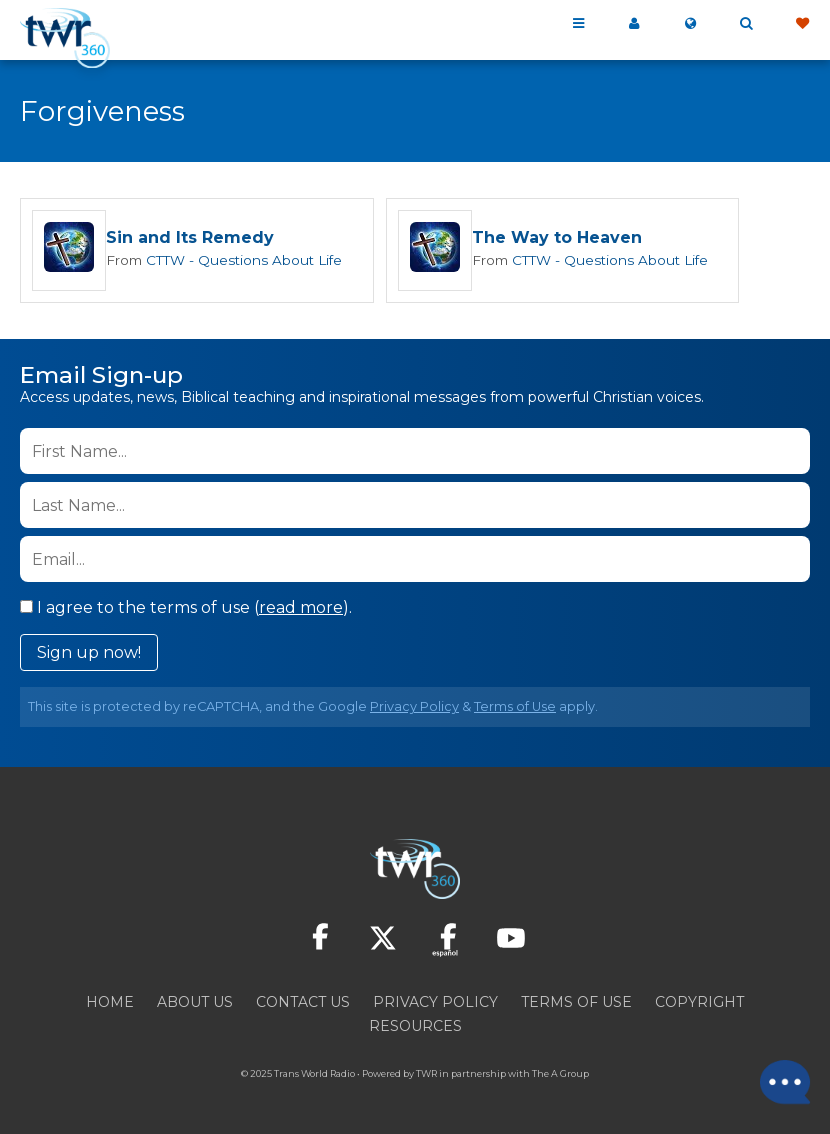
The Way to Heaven (547, 238)
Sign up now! (89, 652)
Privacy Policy (414, 706)
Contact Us (303, 1002)
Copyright (699, 1002)
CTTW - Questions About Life (238, 260)
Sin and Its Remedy (190, 238)
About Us (195, 1002)
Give (802, 24)
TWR (426, 1073)
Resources (415, 1026)
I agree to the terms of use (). (186, 607)
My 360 (634, 24)
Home (110, 1002)
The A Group (560, 1073)
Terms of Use (515, 706)
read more (301, 607)
